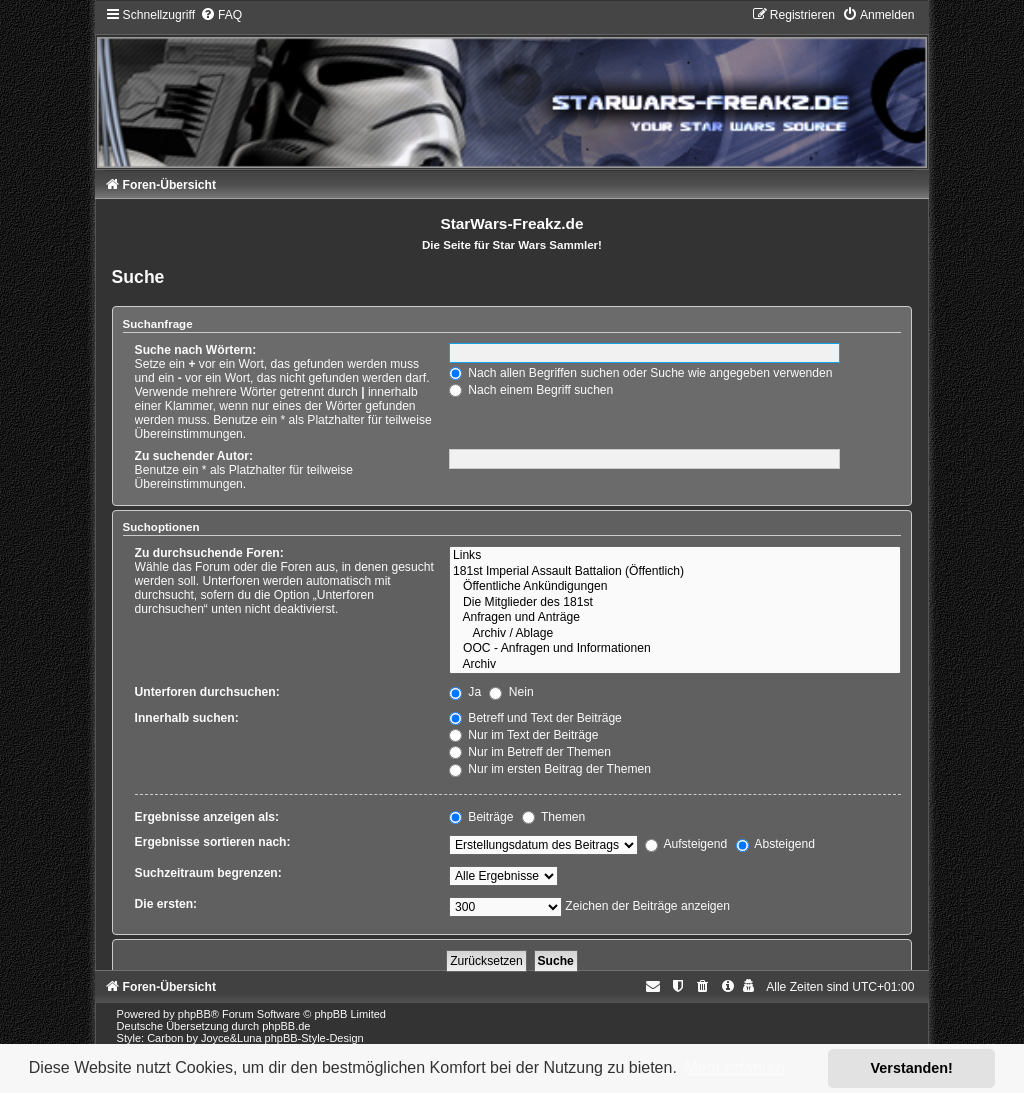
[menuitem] (221, 15)
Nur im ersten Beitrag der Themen (550, 769)
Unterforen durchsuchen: (207, 692)
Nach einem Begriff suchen (531, 390)
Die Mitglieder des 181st (675, 603)
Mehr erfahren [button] (734, 1067)
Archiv (675, 665)
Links (675, 556)
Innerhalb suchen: (187, 718)
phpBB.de (286, 1026)
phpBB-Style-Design (314, 1038)
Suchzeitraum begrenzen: (208, 873)
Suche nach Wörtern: (196, 350)
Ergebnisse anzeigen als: (207, 817)
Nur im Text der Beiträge (524, 735)
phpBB (194, 1014)
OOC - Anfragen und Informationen (675, 649)
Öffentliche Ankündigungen (675, 587)
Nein (511, 692)
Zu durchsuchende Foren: (209, 553)
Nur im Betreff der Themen (530, 752)
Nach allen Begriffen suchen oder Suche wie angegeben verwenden (641, 373)
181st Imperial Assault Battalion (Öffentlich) (675, 572)
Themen (554, 817)
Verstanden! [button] (912, 1068)
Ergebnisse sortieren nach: (213, 842)
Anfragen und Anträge (675, 618)
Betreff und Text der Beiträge (535, 718)
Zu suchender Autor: (194, 456)
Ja (465, 692)
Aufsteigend (686, 844)
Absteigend (775, 844)
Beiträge (481, 817)
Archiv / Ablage (675, 634)
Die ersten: (166, 904)
